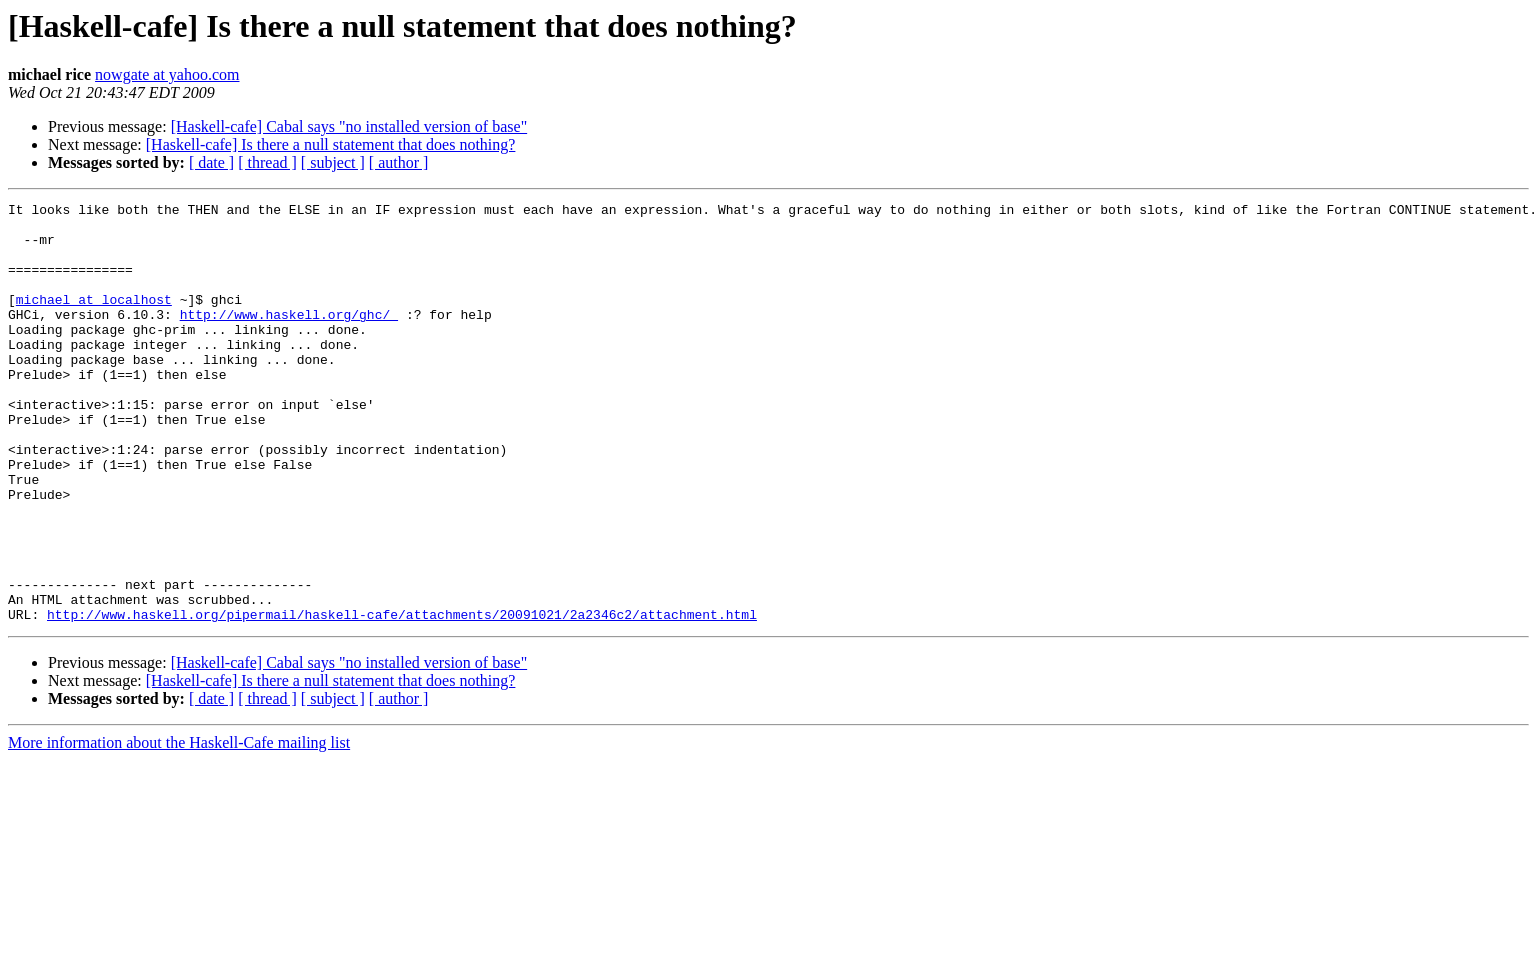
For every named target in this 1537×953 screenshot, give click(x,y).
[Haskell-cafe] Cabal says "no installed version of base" (349, 126)
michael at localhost (94, 320)
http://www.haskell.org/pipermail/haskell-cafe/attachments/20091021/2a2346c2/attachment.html (402, 698)
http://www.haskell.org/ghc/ (289, 338)
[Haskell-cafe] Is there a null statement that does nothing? (331, 144)
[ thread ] (267, 162)
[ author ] (399, 162)
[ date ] (211, 162)
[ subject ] (333, 162)
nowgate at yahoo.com (167, 74)
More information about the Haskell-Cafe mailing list (179, 826)
